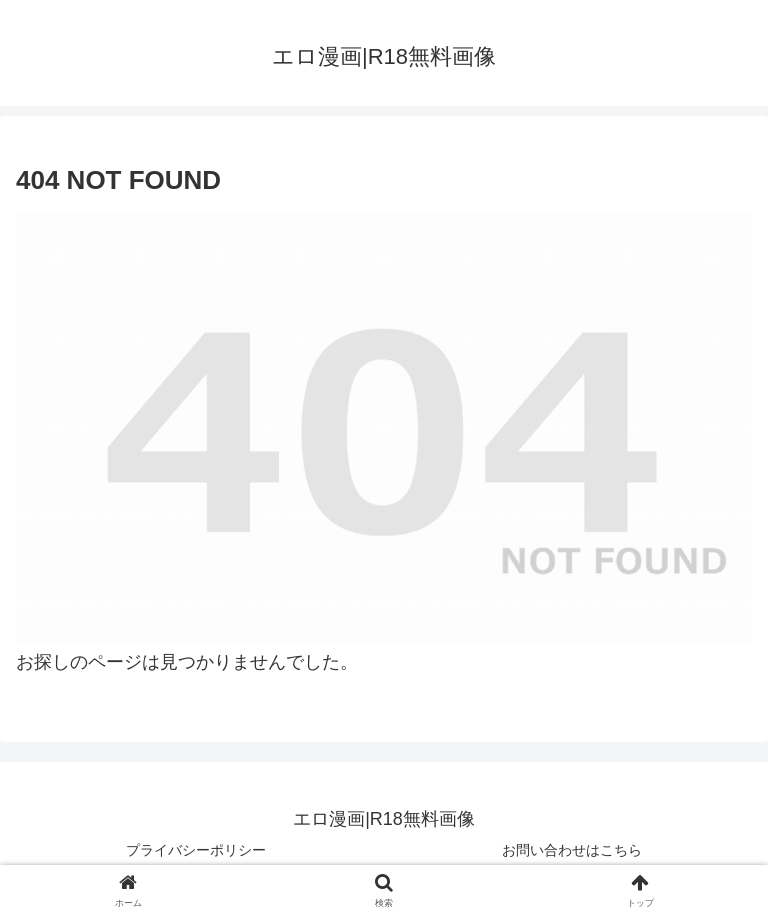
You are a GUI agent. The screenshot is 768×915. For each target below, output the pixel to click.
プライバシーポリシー (196, 850)
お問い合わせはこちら (572, 850)
